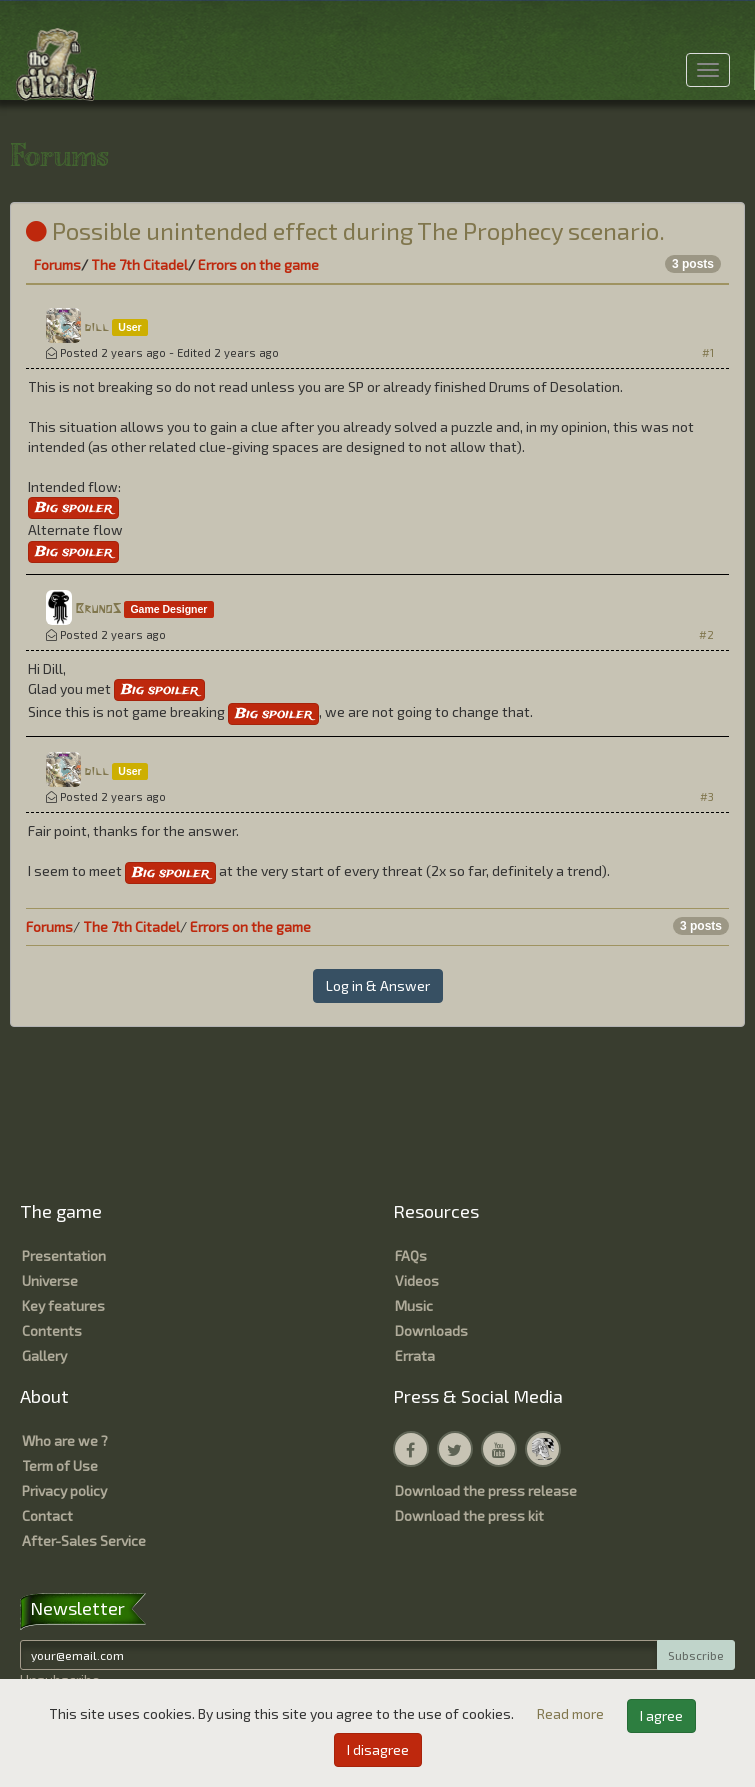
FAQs (411, 1255)
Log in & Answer (378, 985)
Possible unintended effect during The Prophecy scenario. (345, 230)
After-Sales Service (84, 1540)
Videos (417, 1280)
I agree (661, 1715)
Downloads (431, 1330)
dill (96, 327)
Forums (57, 264)
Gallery (44, 1355)
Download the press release (486, 1490)
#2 (706, 634)
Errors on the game (258, 264)
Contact (47, 1515)
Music (414, 1305)
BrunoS (98, 609)
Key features (63, 1305)
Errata (415, 1355)
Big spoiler (73, 508)
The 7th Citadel (139, 264)
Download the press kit (469, 1515)
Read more (572, 1713)
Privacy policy (64, 1490)
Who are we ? (65, 1440)
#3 (707, 796)
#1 (708, 352)
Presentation (64, 1255)
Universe (50, 1280)
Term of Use (60, 1465)
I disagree (378, 1749)
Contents (52, 1330)
